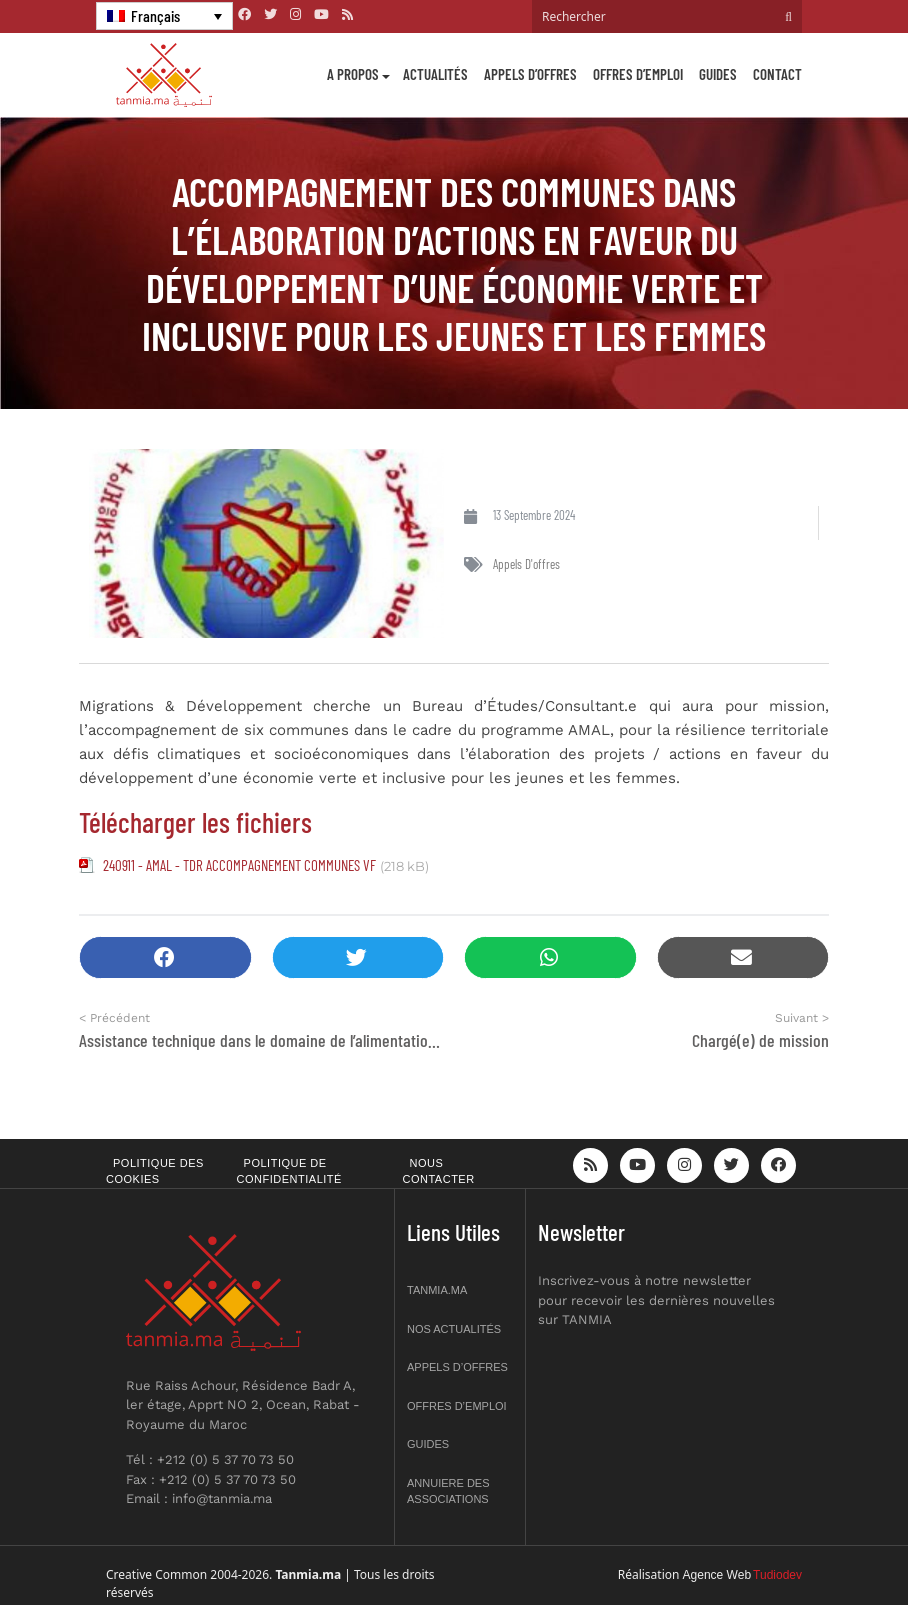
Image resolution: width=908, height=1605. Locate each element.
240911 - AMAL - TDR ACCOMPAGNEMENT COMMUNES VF (239, 865)
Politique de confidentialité (289, 1171)
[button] (165, 957)
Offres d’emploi (638, 74)
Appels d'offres (526, 564)
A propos (353, 74)
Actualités (435, 74)
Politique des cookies (155, 1171)
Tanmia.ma (437, 1290)
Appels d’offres (530, 74)
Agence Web (717, 1575)
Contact (777, 74)
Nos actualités (454, 1329)
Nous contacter (439, 1171)
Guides (718, 74)
